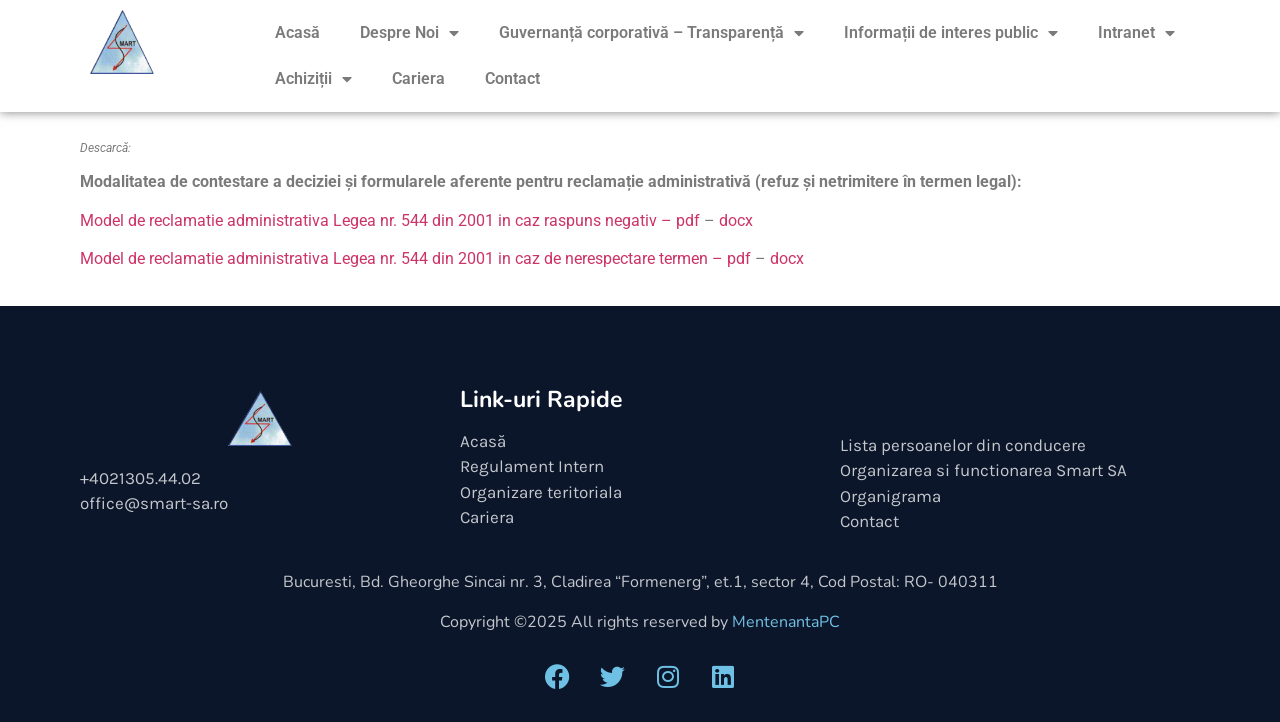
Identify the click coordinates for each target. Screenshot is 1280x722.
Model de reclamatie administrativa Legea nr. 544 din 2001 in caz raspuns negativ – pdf (390, 220)
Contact (512, 78)
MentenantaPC (786, 622)
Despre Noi (409, 33)
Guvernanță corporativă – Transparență (651, 33)
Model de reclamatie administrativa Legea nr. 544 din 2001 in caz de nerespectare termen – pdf (415, 258)
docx (736, 220)
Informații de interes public (951, 33)
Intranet (1136, 33)
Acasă (297, 32)
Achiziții (313, 79)
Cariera (418, 78)
